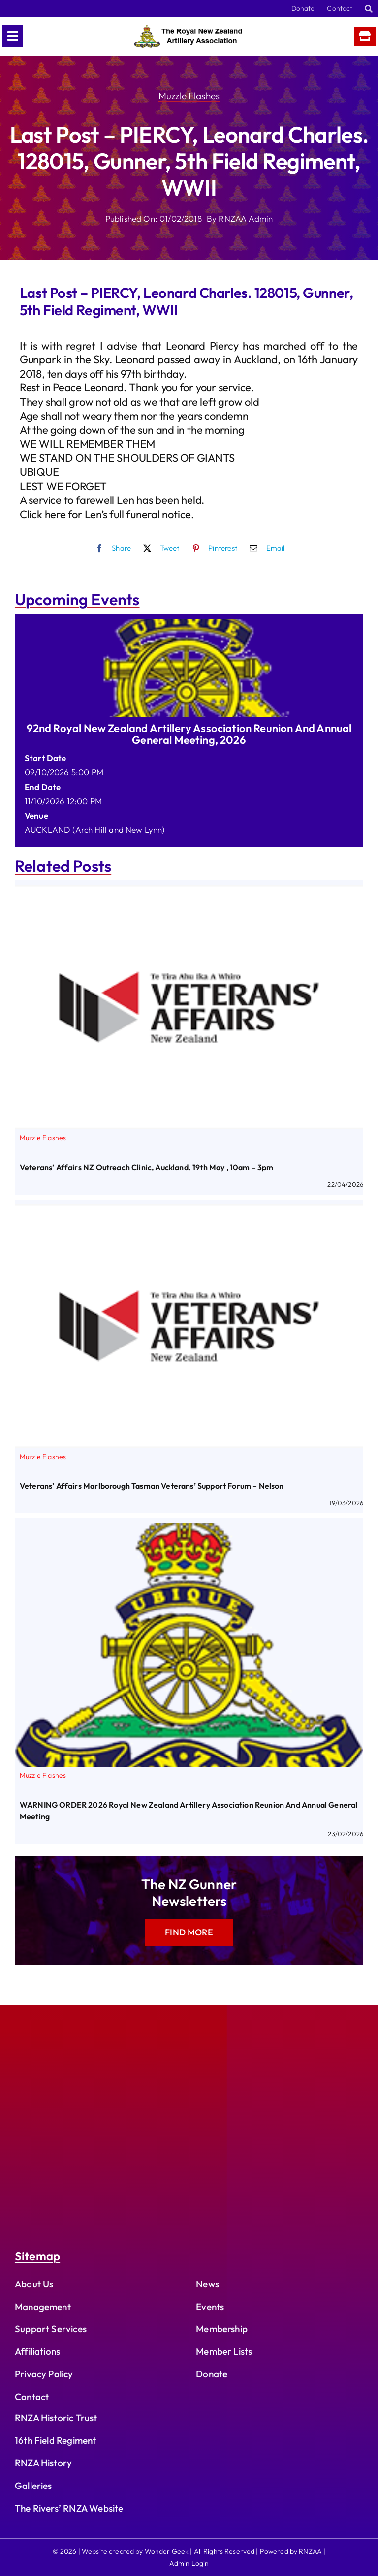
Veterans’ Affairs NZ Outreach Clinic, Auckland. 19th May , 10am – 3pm (147, 1167)
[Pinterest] (212, 548)
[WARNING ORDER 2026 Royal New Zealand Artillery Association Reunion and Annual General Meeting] (189, 1530)
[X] (159, 548)
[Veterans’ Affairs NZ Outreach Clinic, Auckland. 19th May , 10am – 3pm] (189, 892)
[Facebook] (111, 548)
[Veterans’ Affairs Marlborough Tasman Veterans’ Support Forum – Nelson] (189, 1211)
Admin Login (189, 2563)
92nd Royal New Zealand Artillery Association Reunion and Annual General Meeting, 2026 (189, 734)
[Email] (265, 548)
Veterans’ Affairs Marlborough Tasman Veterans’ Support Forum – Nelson (152, 1486)
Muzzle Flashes (189, 96)
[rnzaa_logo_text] (188, 29)
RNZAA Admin (246, 218)
